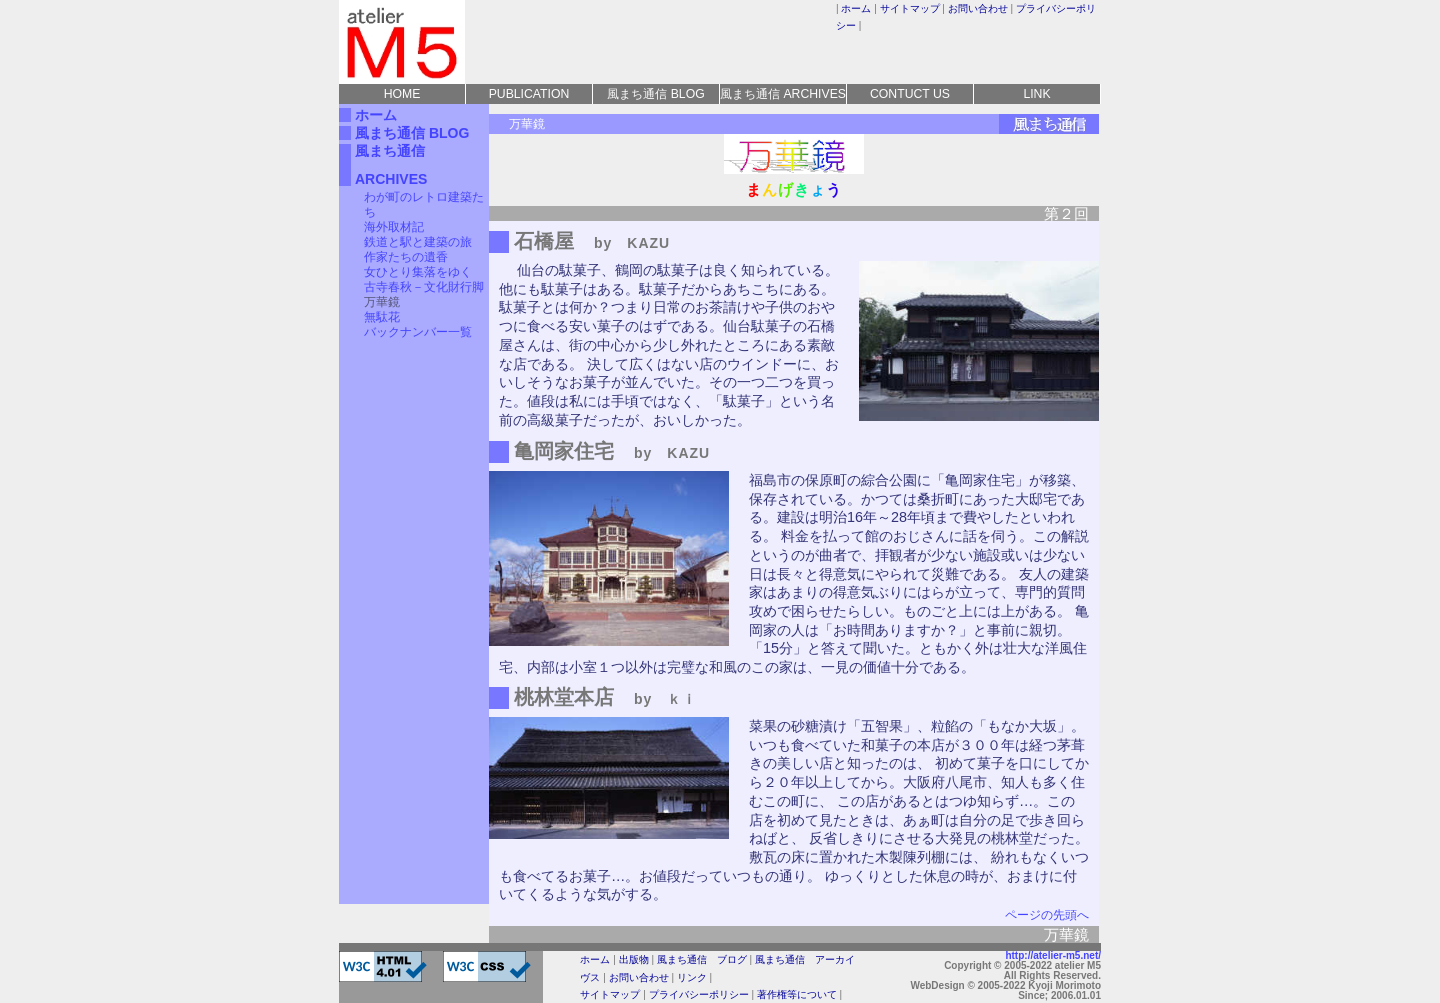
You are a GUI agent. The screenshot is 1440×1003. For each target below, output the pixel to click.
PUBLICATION (529, 94)
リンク (692, 977)
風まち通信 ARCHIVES (783, 94)
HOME (402, 94)
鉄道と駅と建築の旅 (418, 242)
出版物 (634, 959)
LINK (1036, 94)
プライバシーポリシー (699, 994)
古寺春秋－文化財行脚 (424, 287)
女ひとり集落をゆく (418, 272)
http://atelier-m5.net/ (1053, 955)
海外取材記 (394, 227)
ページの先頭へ (1047, 915)
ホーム (856, 8)
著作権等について (797, 994)
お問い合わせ (978, 8)
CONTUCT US (910, 94)
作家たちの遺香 (406, 257)
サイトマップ (910, 8)
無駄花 (382, 317)
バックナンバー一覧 (418, 332)
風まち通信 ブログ (702, 959)
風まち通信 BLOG (655, 94)
